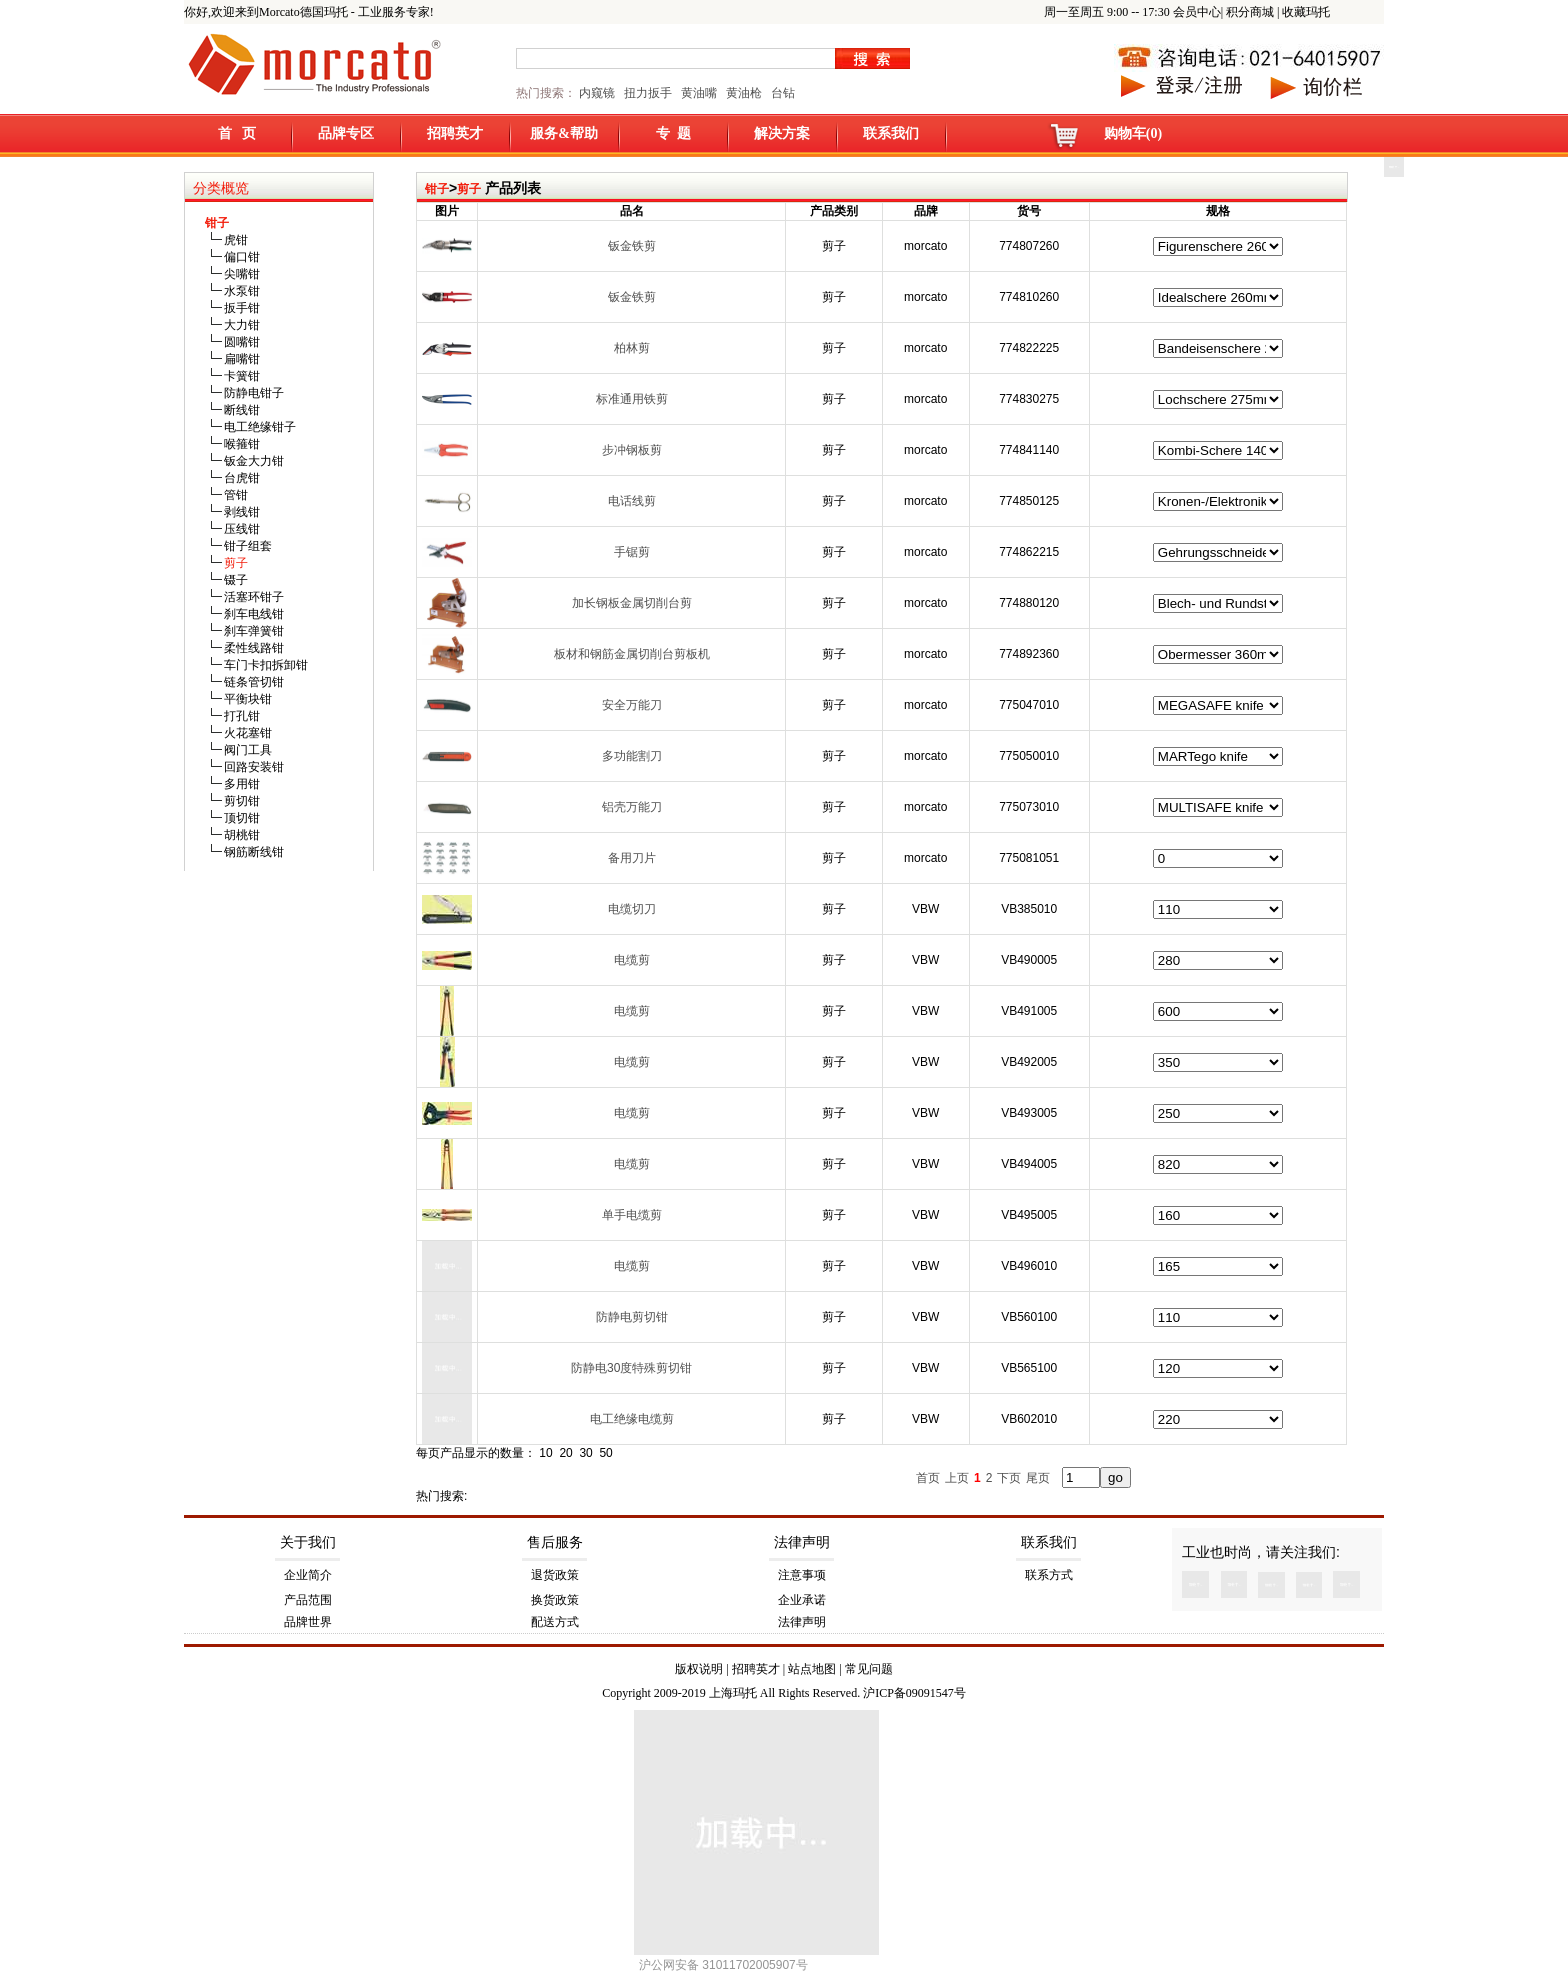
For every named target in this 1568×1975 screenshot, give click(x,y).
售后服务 (555, 1542)
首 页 (237, 133)
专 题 (673, 133)
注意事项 (802, 1575)
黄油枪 (744, 93)
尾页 (1038, 1478)
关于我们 (308, 1542)
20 (565, 1453)
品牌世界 (308, 1622)
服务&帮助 (564, 133)
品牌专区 (346, 133)
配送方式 (555, 1622)
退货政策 (555, 1575)
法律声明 (802, 1542)
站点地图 (812, 1669)
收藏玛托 (1306, 12)
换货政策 (555, 1600)
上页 (957, 1478)
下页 (1009, 1478)
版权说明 (699, 1669)
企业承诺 (802, 1600)
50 (605, 1453)
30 (585, 1453)
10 (545, 1453)
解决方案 (782, 133)
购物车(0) (1133, 133)
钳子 (437, 189)
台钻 (781, 93)
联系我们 (891, 133)
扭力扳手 (648, 93)
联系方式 (1049, 1575)
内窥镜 (597, 93)
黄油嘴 (699, 93)
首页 (928, 1478)
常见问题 (869, 1669)
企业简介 (308, 1575)
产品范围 (308, 1600)
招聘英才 (455, 133)
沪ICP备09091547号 (914, 1693)
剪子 (469, 189)
